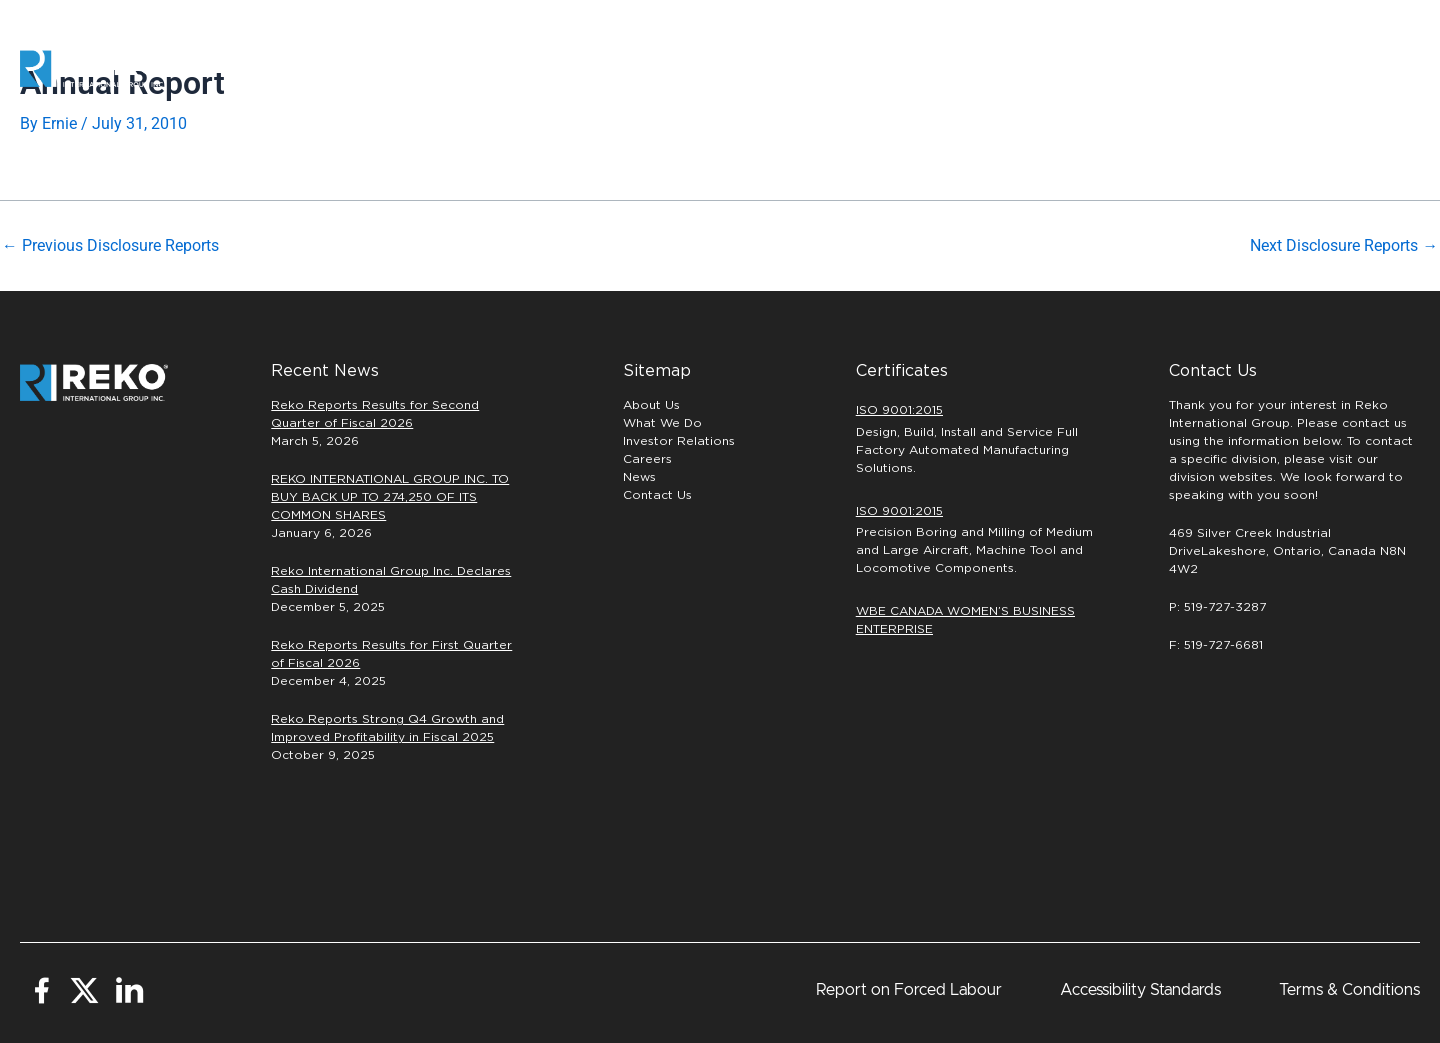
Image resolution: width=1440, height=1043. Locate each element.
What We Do (662, 423)
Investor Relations (679, 441)
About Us (651, 405)
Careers (1084, 69)
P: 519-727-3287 (1217, 607)
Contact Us (657, 495)
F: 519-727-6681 (1216, 645)
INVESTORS (1202, 68)
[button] (1355, 69)
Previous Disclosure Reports (110, 246)
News (639, 477)
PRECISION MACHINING (926, 68)
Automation (767, 68)
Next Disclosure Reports (1344, 246)
